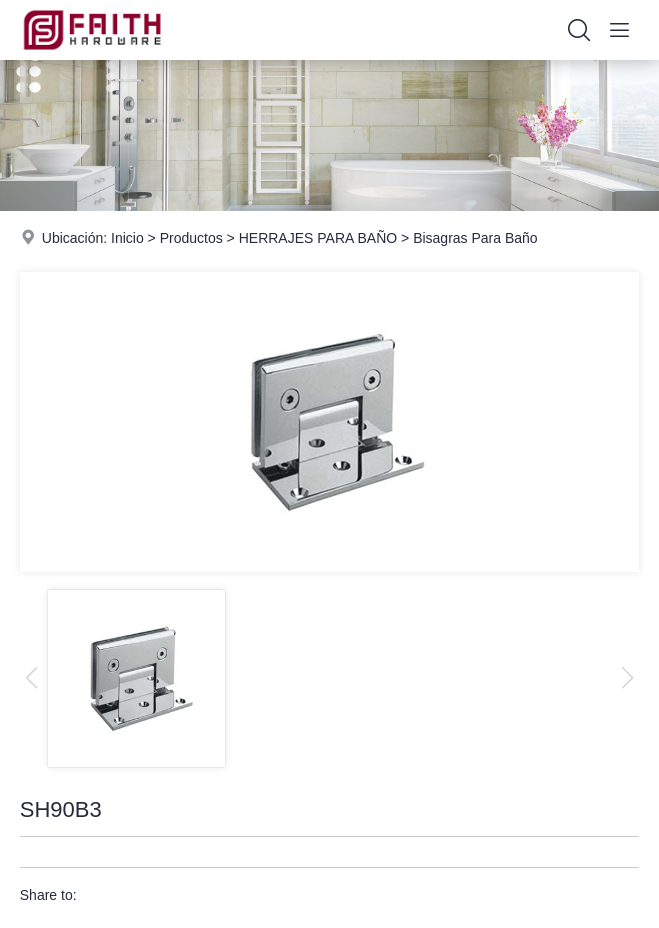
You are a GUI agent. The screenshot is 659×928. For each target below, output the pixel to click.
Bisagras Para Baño (475, 238)
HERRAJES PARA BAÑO (318, 238)
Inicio (127, 238)
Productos (191, 238)
